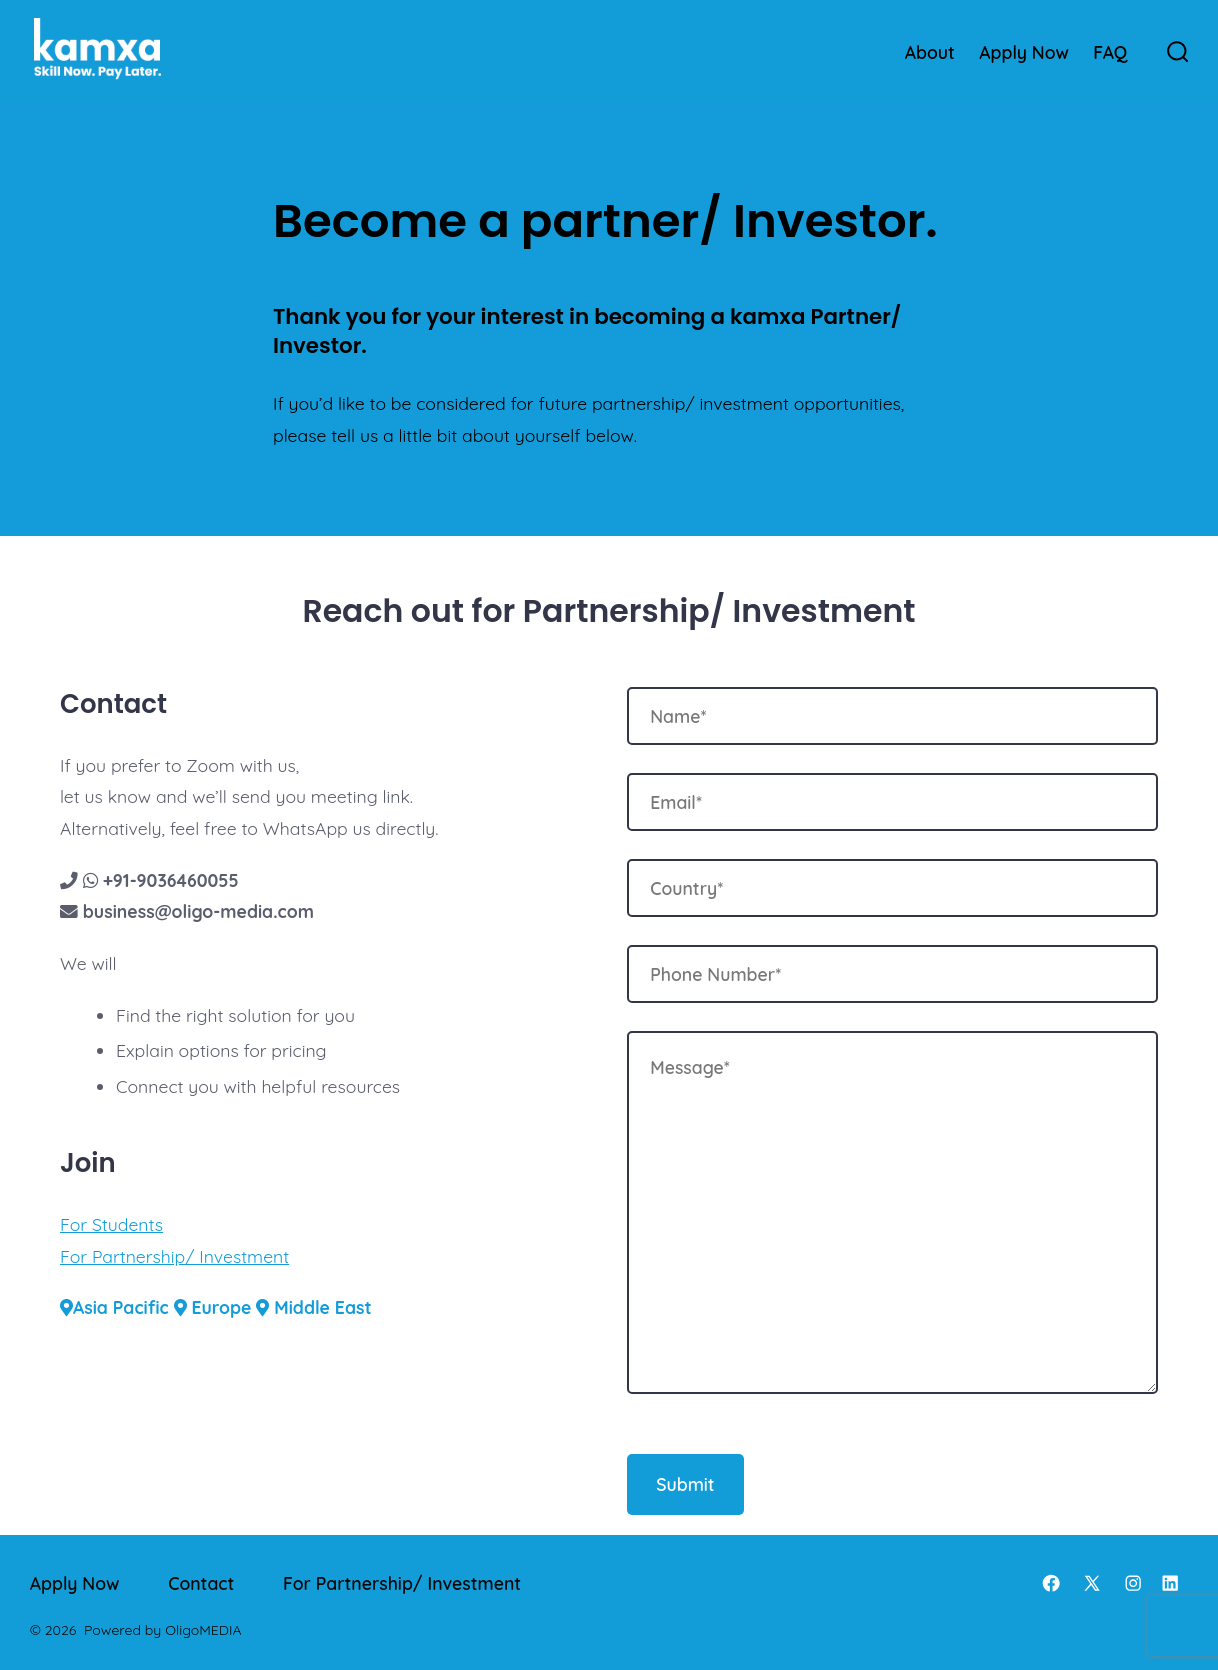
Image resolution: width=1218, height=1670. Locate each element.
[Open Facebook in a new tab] (1051, 1583)
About (930, 52)
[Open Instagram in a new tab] (1133, 1583)
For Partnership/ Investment (174, 1256)
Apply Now (1024, 52)
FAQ (1110, 52)
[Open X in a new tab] (1092, 1583)
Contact (201, 1583)
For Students (111, 1224)
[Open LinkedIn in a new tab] (1170, 1583)
